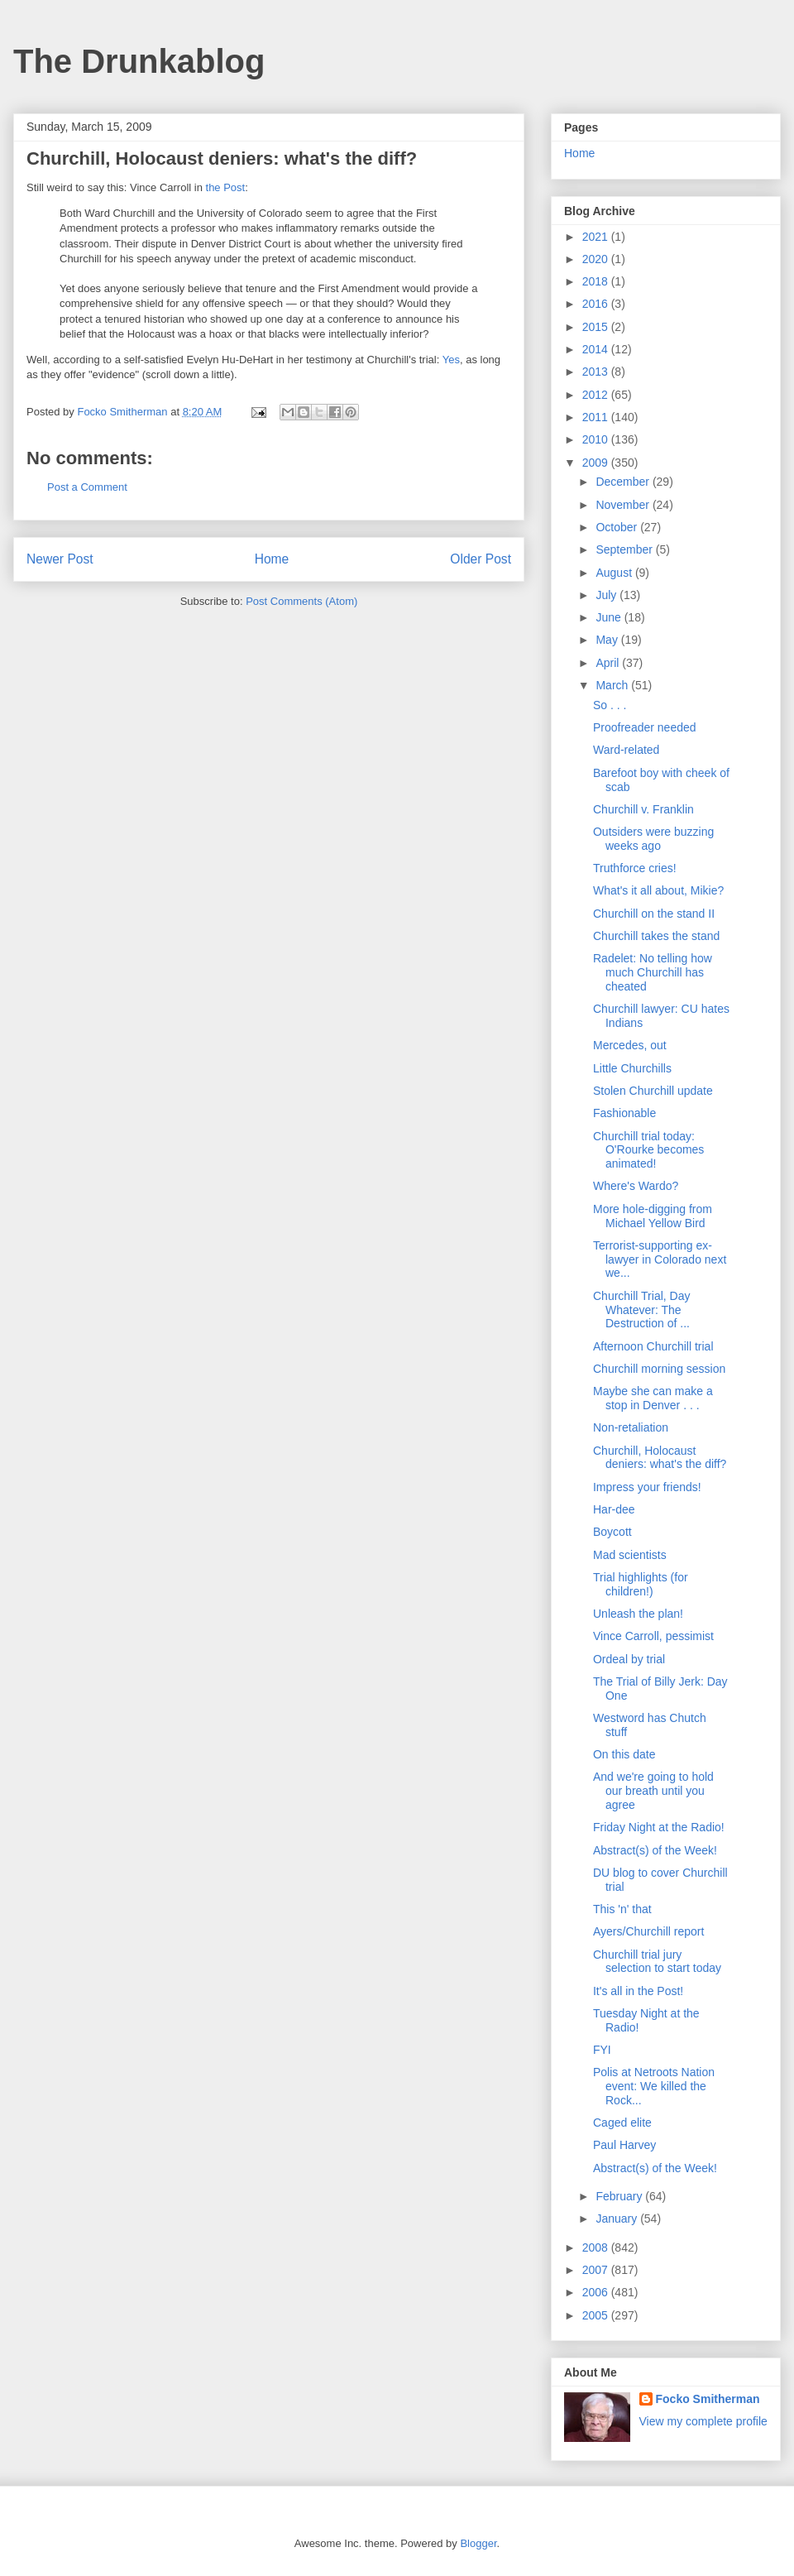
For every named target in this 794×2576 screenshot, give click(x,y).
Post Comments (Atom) (301, 601)
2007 (596, 2269)
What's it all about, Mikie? (658, 890)
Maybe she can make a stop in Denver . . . (653, 1398)
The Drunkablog (139, 61)
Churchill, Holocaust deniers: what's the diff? (659, 1457)
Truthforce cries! (635, 868)
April (609, 662)
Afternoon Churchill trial (653, 1346)
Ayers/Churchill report (648, 1931)
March (613, 685)
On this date (624, 1754)
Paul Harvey (624, 2144)
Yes (451, 359)
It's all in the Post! (638, 1991)
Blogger (478, 2543)
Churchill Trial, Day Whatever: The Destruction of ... (641, 1310)
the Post (226, 187)
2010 (596, 439)
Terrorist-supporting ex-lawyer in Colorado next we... (659, 1259)
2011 (596, 417)
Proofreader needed (644, 727)
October (618, 527)
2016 (596, 303)
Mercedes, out (630, 1045)
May (608, 639)
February (620, 2196)
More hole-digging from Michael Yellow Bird (652, 1216)
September (625, 549)
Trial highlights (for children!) (640, 1584)
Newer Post (59, 559)
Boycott (612, 1531)
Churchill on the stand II (654, 913)
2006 (596, 2292)
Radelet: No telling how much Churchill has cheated (652, 972)
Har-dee (614, 1509)
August (615, 572)
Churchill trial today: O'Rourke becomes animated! (648, 1150)
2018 (596, 281)
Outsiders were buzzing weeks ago (653, 838)
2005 (596, 2315)
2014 (596, 349)
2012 (596, 394)
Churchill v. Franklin (643, 809)
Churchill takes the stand (656, 936)
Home (272, 559)
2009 (596, 462)
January (618, 2218)
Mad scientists (630, 1554)
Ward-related (626, 749)
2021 (596, 236)
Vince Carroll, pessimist (653, 1636)
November (624, 504)
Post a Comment (87, 487)
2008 (596, 2247)
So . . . (609, 705)
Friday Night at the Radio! (659, 1827)
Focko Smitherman (708, 2399)
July (607, 595)
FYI (602, 2049)
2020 (596, 259)
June (610, 617)
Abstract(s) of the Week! (655, 1850)
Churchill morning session (659, 1368)
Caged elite (622, 2122)
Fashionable (624, 1113)
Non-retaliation (630, 1427)
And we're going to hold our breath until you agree (653, 1790)
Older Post (480, 559)
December (624, 481)
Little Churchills (632, 1068)
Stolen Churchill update (653, 1090)
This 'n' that (622, 1909)
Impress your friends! (647, 1487)
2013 (596, 371)
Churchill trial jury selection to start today (657, 1961)
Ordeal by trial (629, 1659)
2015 (596, 326)
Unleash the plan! (638, 1613)
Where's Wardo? (635, 1185)
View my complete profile (703, 2421)
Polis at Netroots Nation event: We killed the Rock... (654, 2086)
